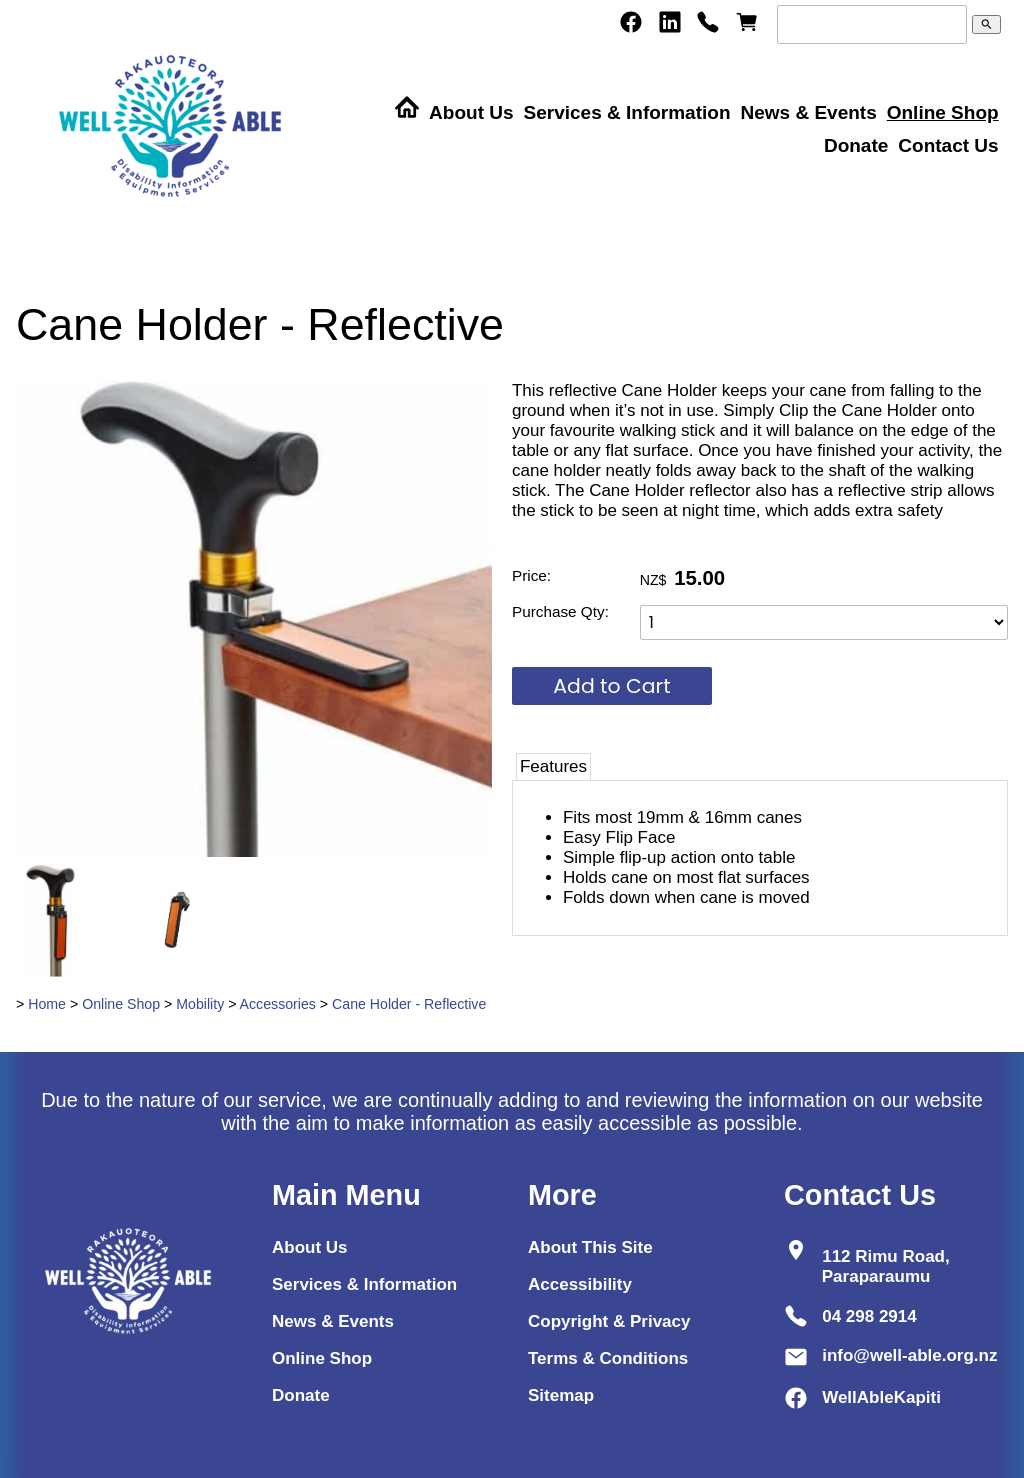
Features (553, 766)
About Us (471, 112)
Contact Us (948, 145)
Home (47, 1004)
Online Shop (943, 112)
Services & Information (627, 112)
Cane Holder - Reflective (409, 1004)
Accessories (278, 1004)
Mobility (200, 1004)
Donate (856, 145)
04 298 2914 (869, 1315)
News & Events (808, 112)
